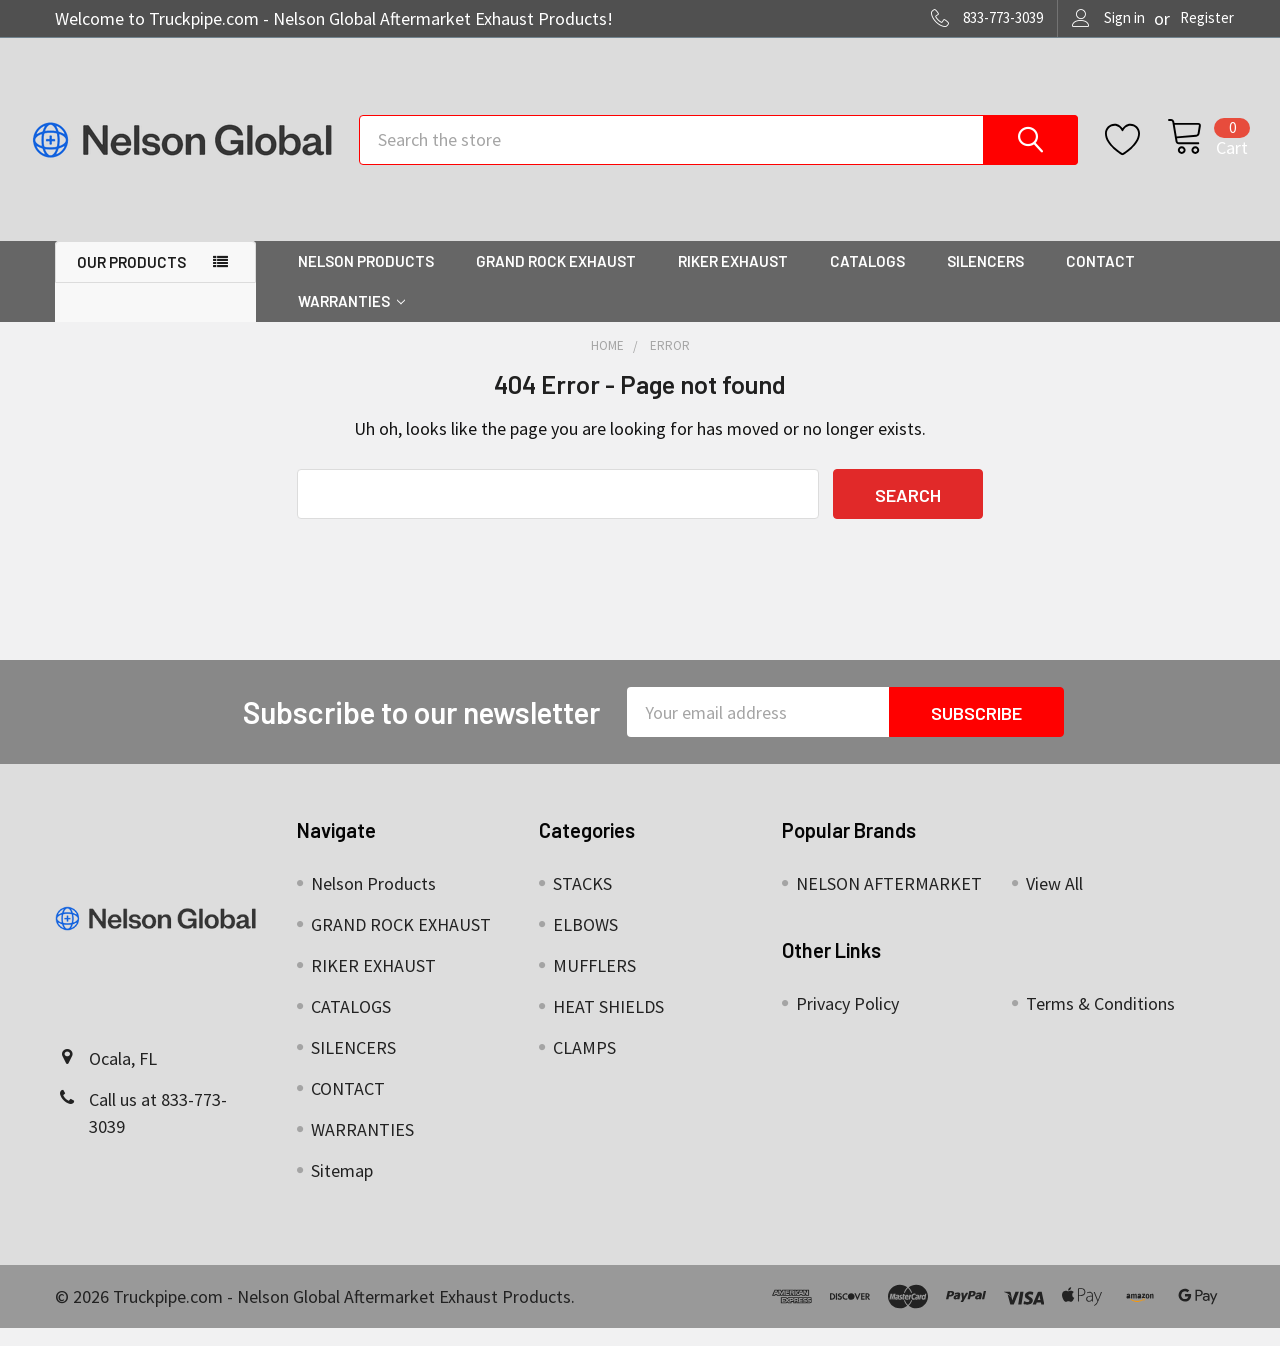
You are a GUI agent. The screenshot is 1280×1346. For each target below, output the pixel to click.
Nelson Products (366, 279)
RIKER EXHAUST (733, 279)
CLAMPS (584, 1065)
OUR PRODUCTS (131, 280)
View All (1054, 901)
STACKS (582, 901)
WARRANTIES (351, 319)
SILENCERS (985, 279)
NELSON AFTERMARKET (889, 901)
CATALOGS (867, 279)
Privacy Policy (847, 1021)
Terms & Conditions (1100, 1021)
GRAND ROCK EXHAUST (556, 279)
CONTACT (1100, 279)
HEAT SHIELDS (608, 1024)
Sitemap (342, 1188)
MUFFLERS (594, 983)
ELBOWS (585, 942)
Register (1207, 17)
